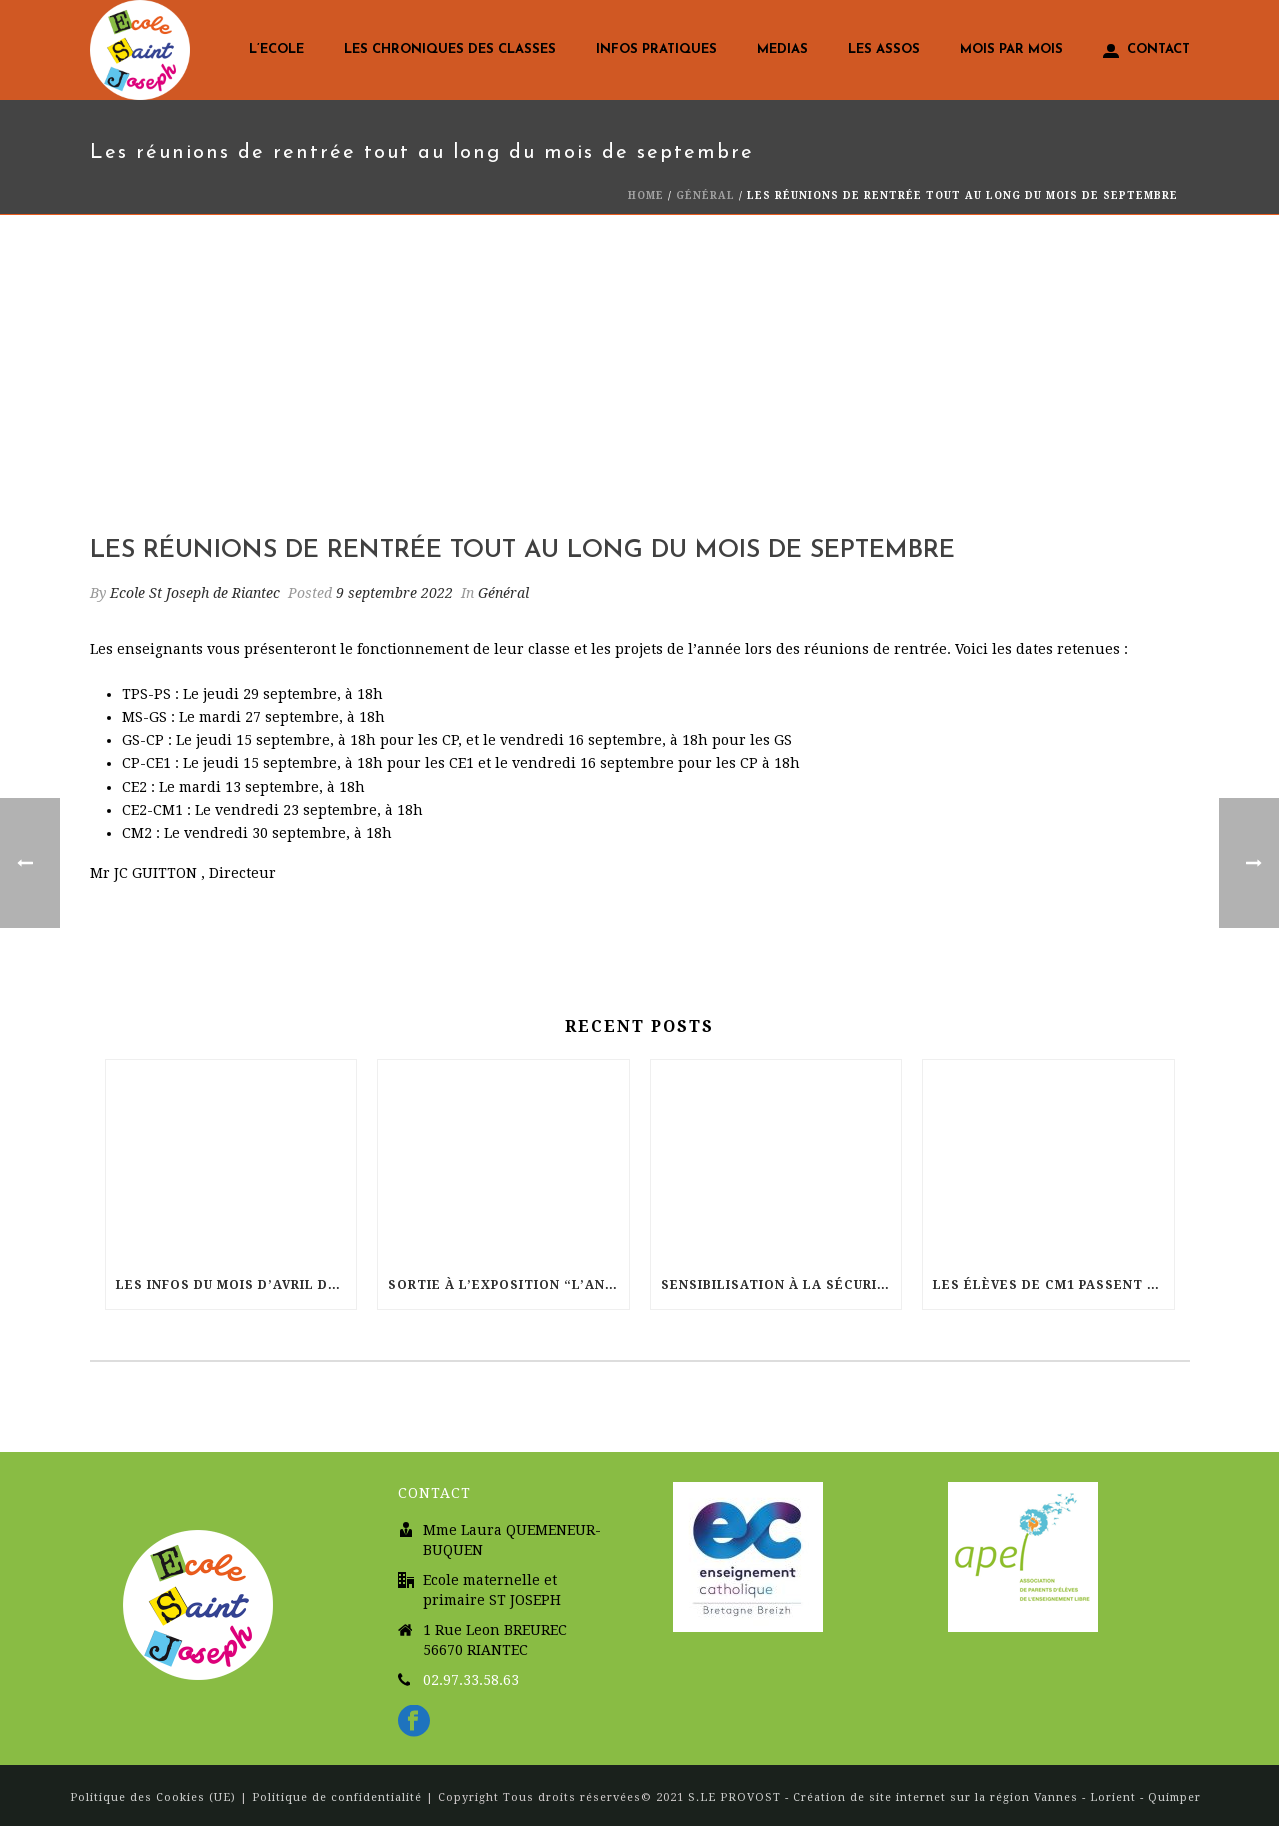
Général (705, 195)
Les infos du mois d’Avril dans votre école (236, 1285)
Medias (782, 49)
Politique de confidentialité (337, 1797)
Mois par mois (1011, 49)
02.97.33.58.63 (471, 1680)
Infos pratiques (656, 49)
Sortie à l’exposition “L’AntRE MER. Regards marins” (508, 1285)
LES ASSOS (884, 49)
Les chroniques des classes (450, 49)
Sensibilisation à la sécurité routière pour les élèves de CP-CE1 (781, 1285)
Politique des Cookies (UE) (155, 1797)
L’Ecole (276, 49)
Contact (1146, 51)
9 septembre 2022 (394, 593)
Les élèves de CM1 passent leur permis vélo (1053, 1285)
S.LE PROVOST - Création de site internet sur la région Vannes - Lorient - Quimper (944, 1797)
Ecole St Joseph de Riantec (195, 593)
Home (646, 195)
